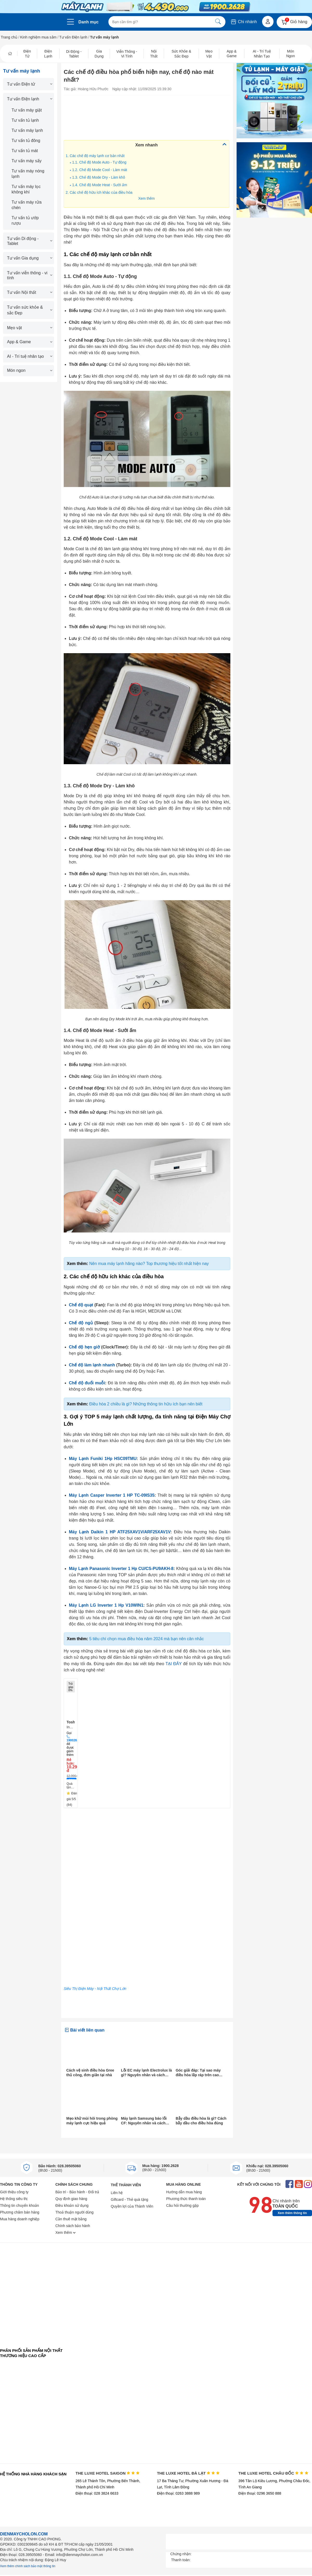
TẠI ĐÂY (174, 1664)
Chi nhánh (243, 22)
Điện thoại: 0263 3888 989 (178, 2493)
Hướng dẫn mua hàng (184, 2192)
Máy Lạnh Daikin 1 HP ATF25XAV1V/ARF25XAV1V (120, 1532)
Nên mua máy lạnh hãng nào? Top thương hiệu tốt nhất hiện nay (149, 1263)
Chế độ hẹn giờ (84, 1347)
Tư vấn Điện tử (29, 84)
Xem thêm (146, 198)
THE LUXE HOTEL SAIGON (108, 2473)
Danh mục (89, 22)
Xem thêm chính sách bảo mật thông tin (27, 2566)
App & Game (29, 342)
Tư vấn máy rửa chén (27, 205)
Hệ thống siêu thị (14, 2199)
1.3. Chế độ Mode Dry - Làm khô (98, 177)
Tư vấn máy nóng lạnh (28, 174)
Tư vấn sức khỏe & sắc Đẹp (29, 310)
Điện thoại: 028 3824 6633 (97, 2493)
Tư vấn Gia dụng (29, 258)
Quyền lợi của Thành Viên (132, 2206)
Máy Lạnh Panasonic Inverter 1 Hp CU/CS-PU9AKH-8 (121, 1568)
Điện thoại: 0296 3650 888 (259, 2493)
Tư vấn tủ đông (26, 140)
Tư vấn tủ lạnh (25, 120)
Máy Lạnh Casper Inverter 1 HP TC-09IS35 (111, 1495)
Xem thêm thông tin (292, 2213)
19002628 (73, 1740)
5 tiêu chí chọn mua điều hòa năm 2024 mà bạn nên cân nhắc (146, 1639)
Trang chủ (9, 37)
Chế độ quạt (81, 1305)
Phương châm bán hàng (19, 2212)
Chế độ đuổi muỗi (87, 1383)
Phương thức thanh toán (186, 2199)
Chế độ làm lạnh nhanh (92, 1365)
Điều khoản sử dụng (71, 2205)
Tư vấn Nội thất (29, 292)
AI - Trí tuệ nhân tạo (29, 356)
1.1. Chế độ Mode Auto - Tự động (99, 162)
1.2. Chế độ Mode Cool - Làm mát (99, 170)
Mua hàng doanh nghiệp (19, 2219)
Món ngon (29, 370)
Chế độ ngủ (81, 1323)
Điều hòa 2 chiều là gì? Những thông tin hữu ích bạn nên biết (145, 1404)
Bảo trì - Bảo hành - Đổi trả (77, 2192)
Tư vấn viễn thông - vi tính (29, 275)
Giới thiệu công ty (14, 2192)
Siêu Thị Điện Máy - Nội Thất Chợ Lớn (95, 1989)
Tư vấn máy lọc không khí (26, 189)
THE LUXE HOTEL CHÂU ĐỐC (273, 2473)
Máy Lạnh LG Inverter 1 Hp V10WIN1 (106, 1605)
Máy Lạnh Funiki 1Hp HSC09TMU (102, 1458)
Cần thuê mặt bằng (71, 2219)
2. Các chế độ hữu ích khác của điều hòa (99, 192)
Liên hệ (117, 2193)
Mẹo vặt (29, 328)
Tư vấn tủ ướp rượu (25, 220)
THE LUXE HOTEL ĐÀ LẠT (188, 2473)
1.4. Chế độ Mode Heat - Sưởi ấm (99, 185)
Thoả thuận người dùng (74, 2212)
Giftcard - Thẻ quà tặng (129, 2199)
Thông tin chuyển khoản (19, 2205)
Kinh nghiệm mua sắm (38, 37)
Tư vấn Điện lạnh (73, 37)
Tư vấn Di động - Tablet (29, 241)
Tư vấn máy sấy (27, 161)
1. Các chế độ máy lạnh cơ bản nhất (95, 156)
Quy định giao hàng (71, 2199)
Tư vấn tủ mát (25, 150)
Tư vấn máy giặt (27, 110)
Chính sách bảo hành (72, 2226)
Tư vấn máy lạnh (27, 130)
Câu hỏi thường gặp (182, 2205)
